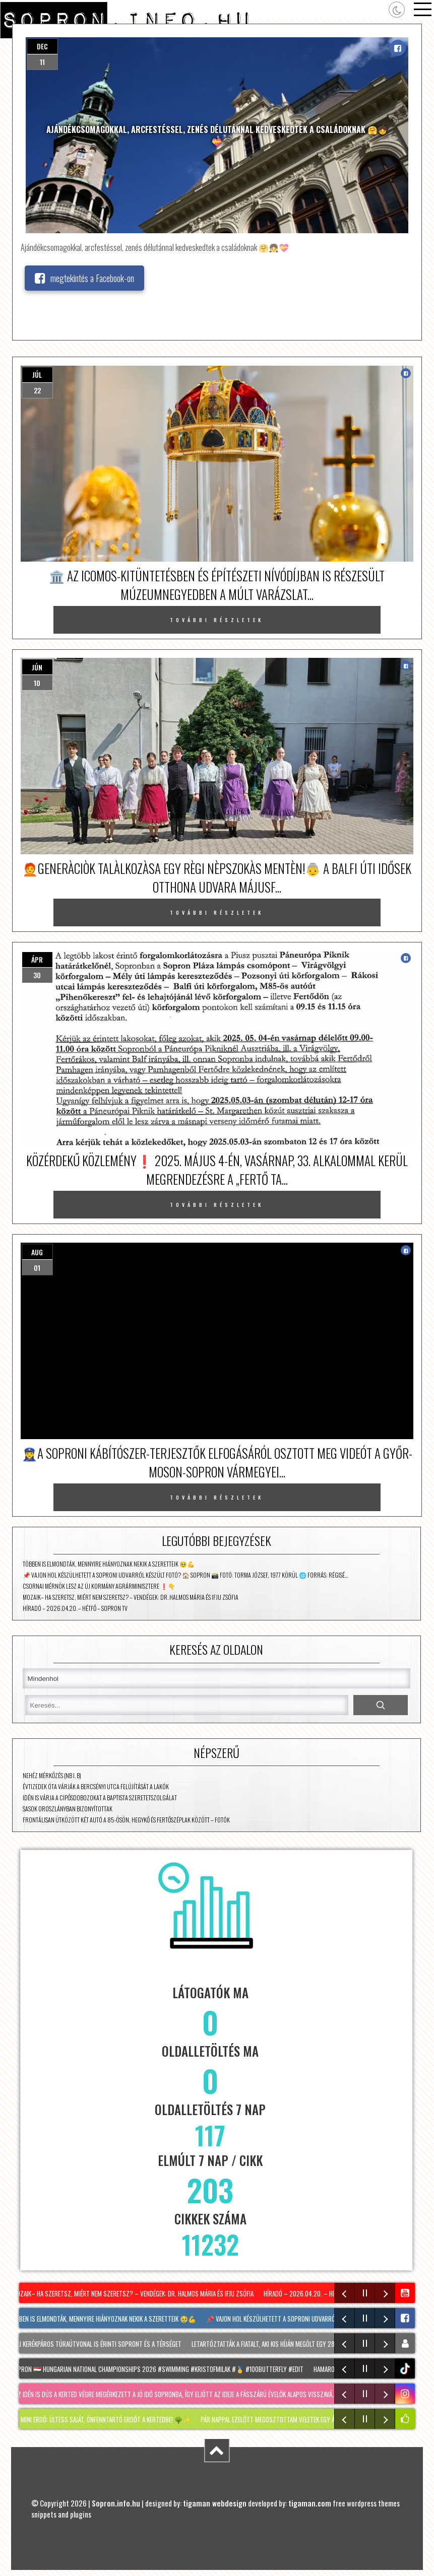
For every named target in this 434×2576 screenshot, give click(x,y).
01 (37, 1267)
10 (37, 682)
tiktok (406, 2368)
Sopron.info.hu (116, 2503)
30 (37, 975)
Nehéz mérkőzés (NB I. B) (52, 1775)
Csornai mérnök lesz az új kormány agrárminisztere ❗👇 (99, 1586)
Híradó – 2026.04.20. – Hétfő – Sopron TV (75, 1608)
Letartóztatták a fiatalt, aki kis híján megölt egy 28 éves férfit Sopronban (297, 2344)
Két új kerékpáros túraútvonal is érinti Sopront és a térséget (95, 2344)
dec (42, 46)
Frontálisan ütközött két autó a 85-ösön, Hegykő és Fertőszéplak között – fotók (126, 1819)
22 (37, 390)
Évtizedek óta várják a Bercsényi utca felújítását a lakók (96, 1786)
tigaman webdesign (214, 2503)
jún (37, 667)
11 (42, 61)
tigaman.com (309, 2503)
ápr (37, 959)
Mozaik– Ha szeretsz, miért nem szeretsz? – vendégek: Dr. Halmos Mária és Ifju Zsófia (130, 1597)
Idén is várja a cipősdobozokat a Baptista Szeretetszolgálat (100, 1797)
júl (37, 374)
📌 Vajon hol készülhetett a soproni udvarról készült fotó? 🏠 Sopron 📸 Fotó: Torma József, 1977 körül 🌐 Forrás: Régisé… (185, 1575)
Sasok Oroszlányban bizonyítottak (67, 1808)
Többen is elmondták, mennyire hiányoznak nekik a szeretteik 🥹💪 (109, 1564)
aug (37, 1252)
